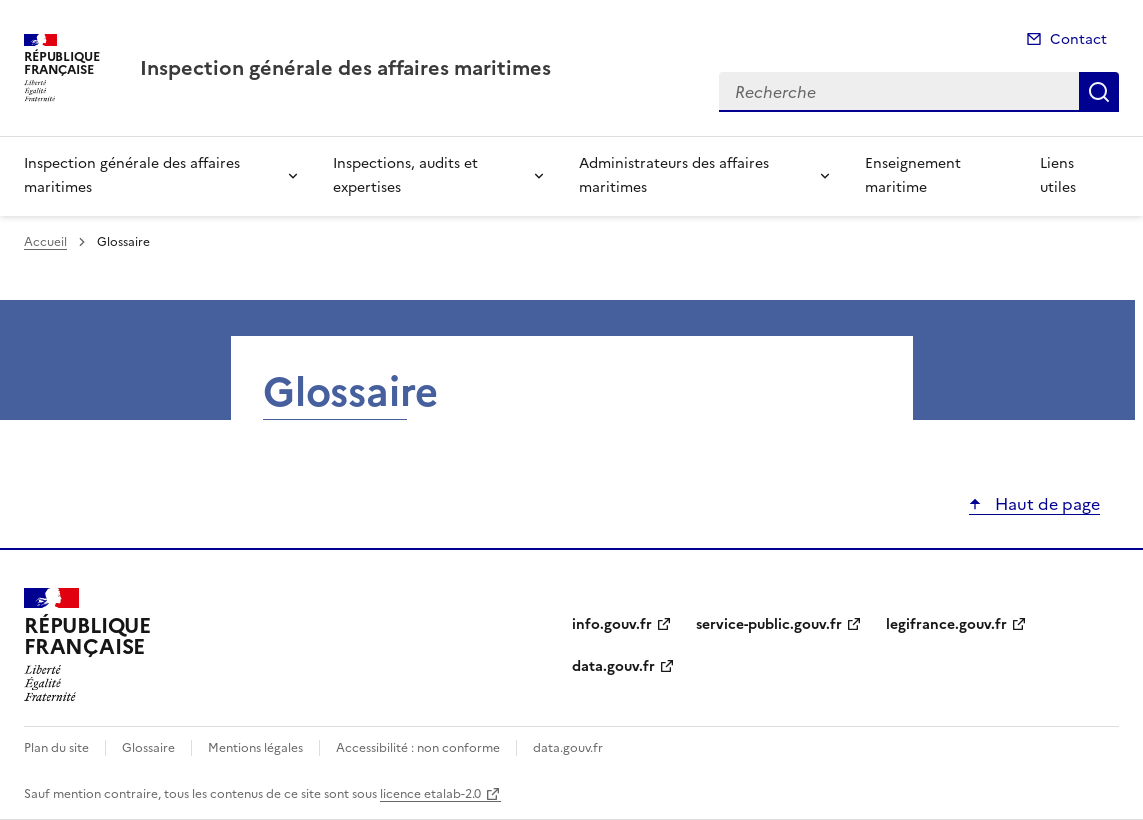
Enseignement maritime (913, 175)
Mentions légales (255, 748)
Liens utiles (1058, 175)
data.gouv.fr (613, 666)
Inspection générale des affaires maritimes (132, 175)
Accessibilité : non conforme (418, 748)
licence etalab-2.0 (430, 794)
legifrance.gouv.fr (946, 624)
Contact (1078, 39)
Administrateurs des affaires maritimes (674, 175)
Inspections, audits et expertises (405, 175)
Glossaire (148, 748)
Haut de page (1045, 504)
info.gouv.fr (612, 624)
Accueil (45, 242)
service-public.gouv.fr (769, 624)
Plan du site (56, 748)
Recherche (1099, 92)
